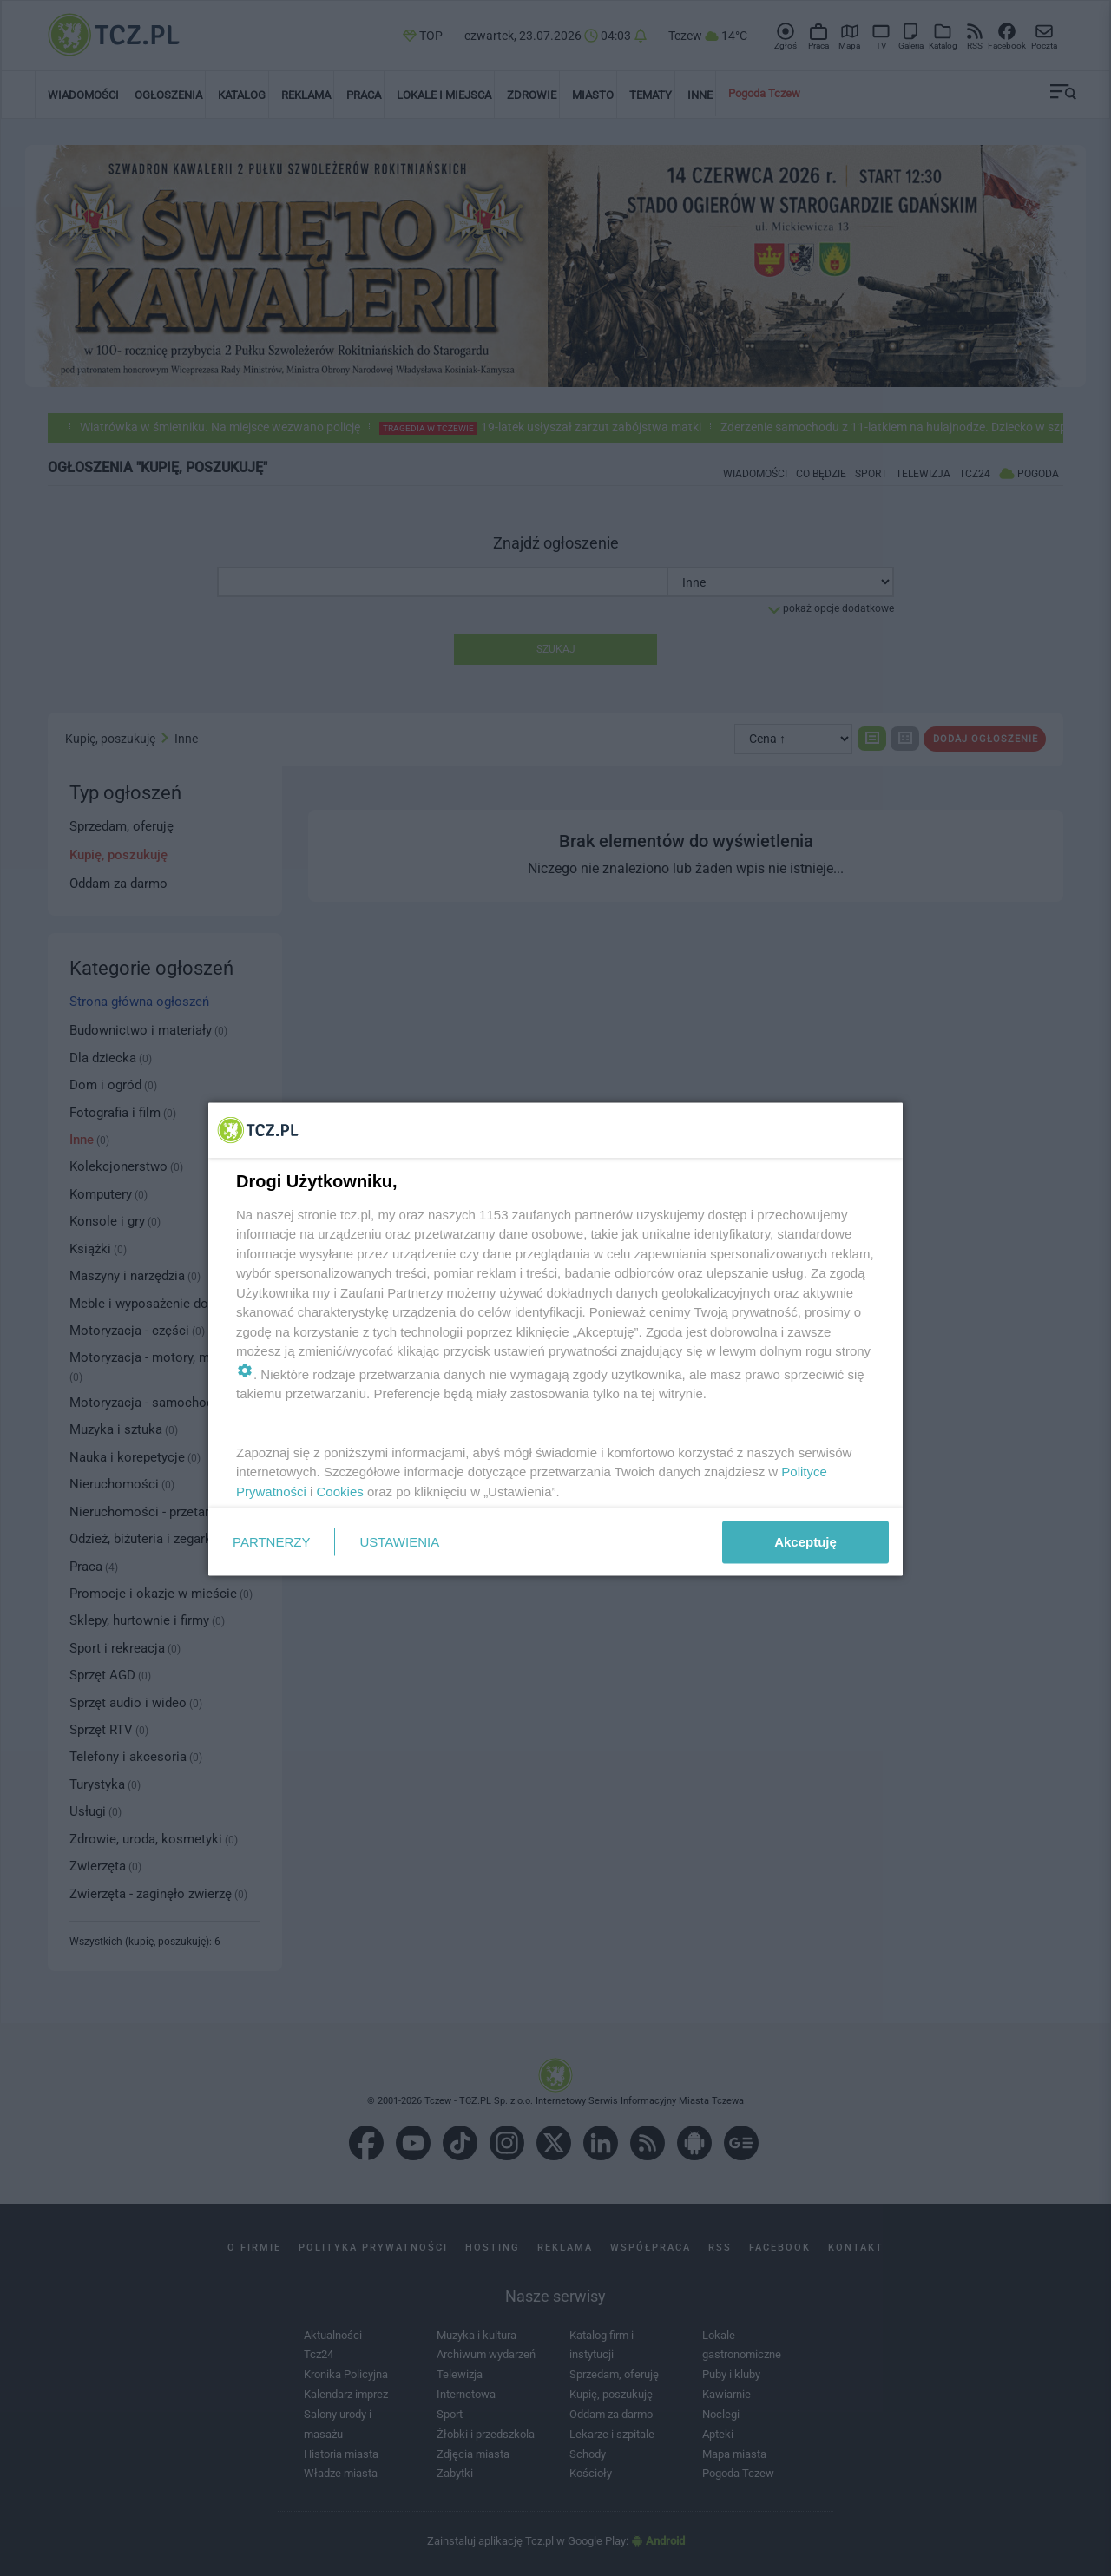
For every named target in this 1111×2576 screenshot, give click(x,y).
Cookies (340, 1490)
